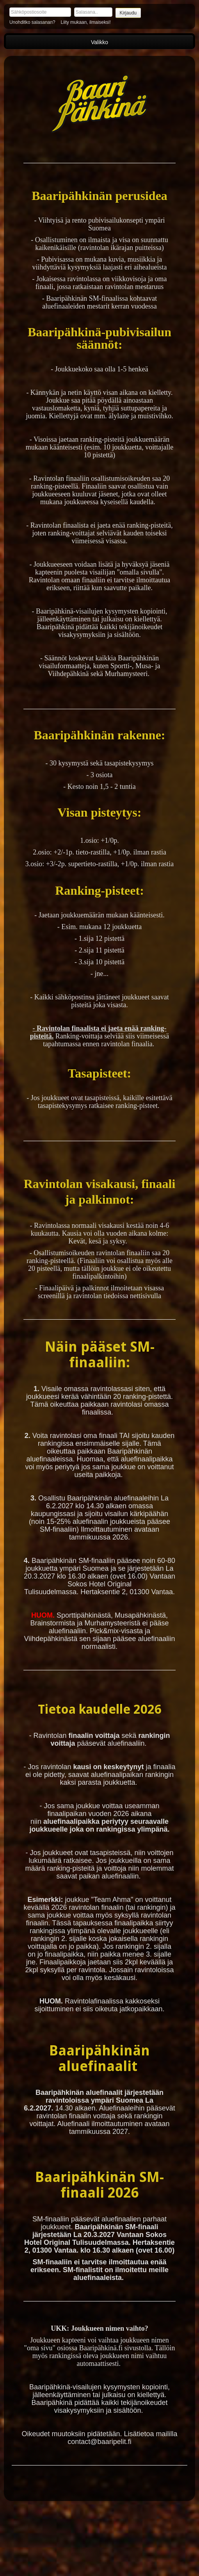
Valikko (99, 42)
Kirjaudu (128, 13)
